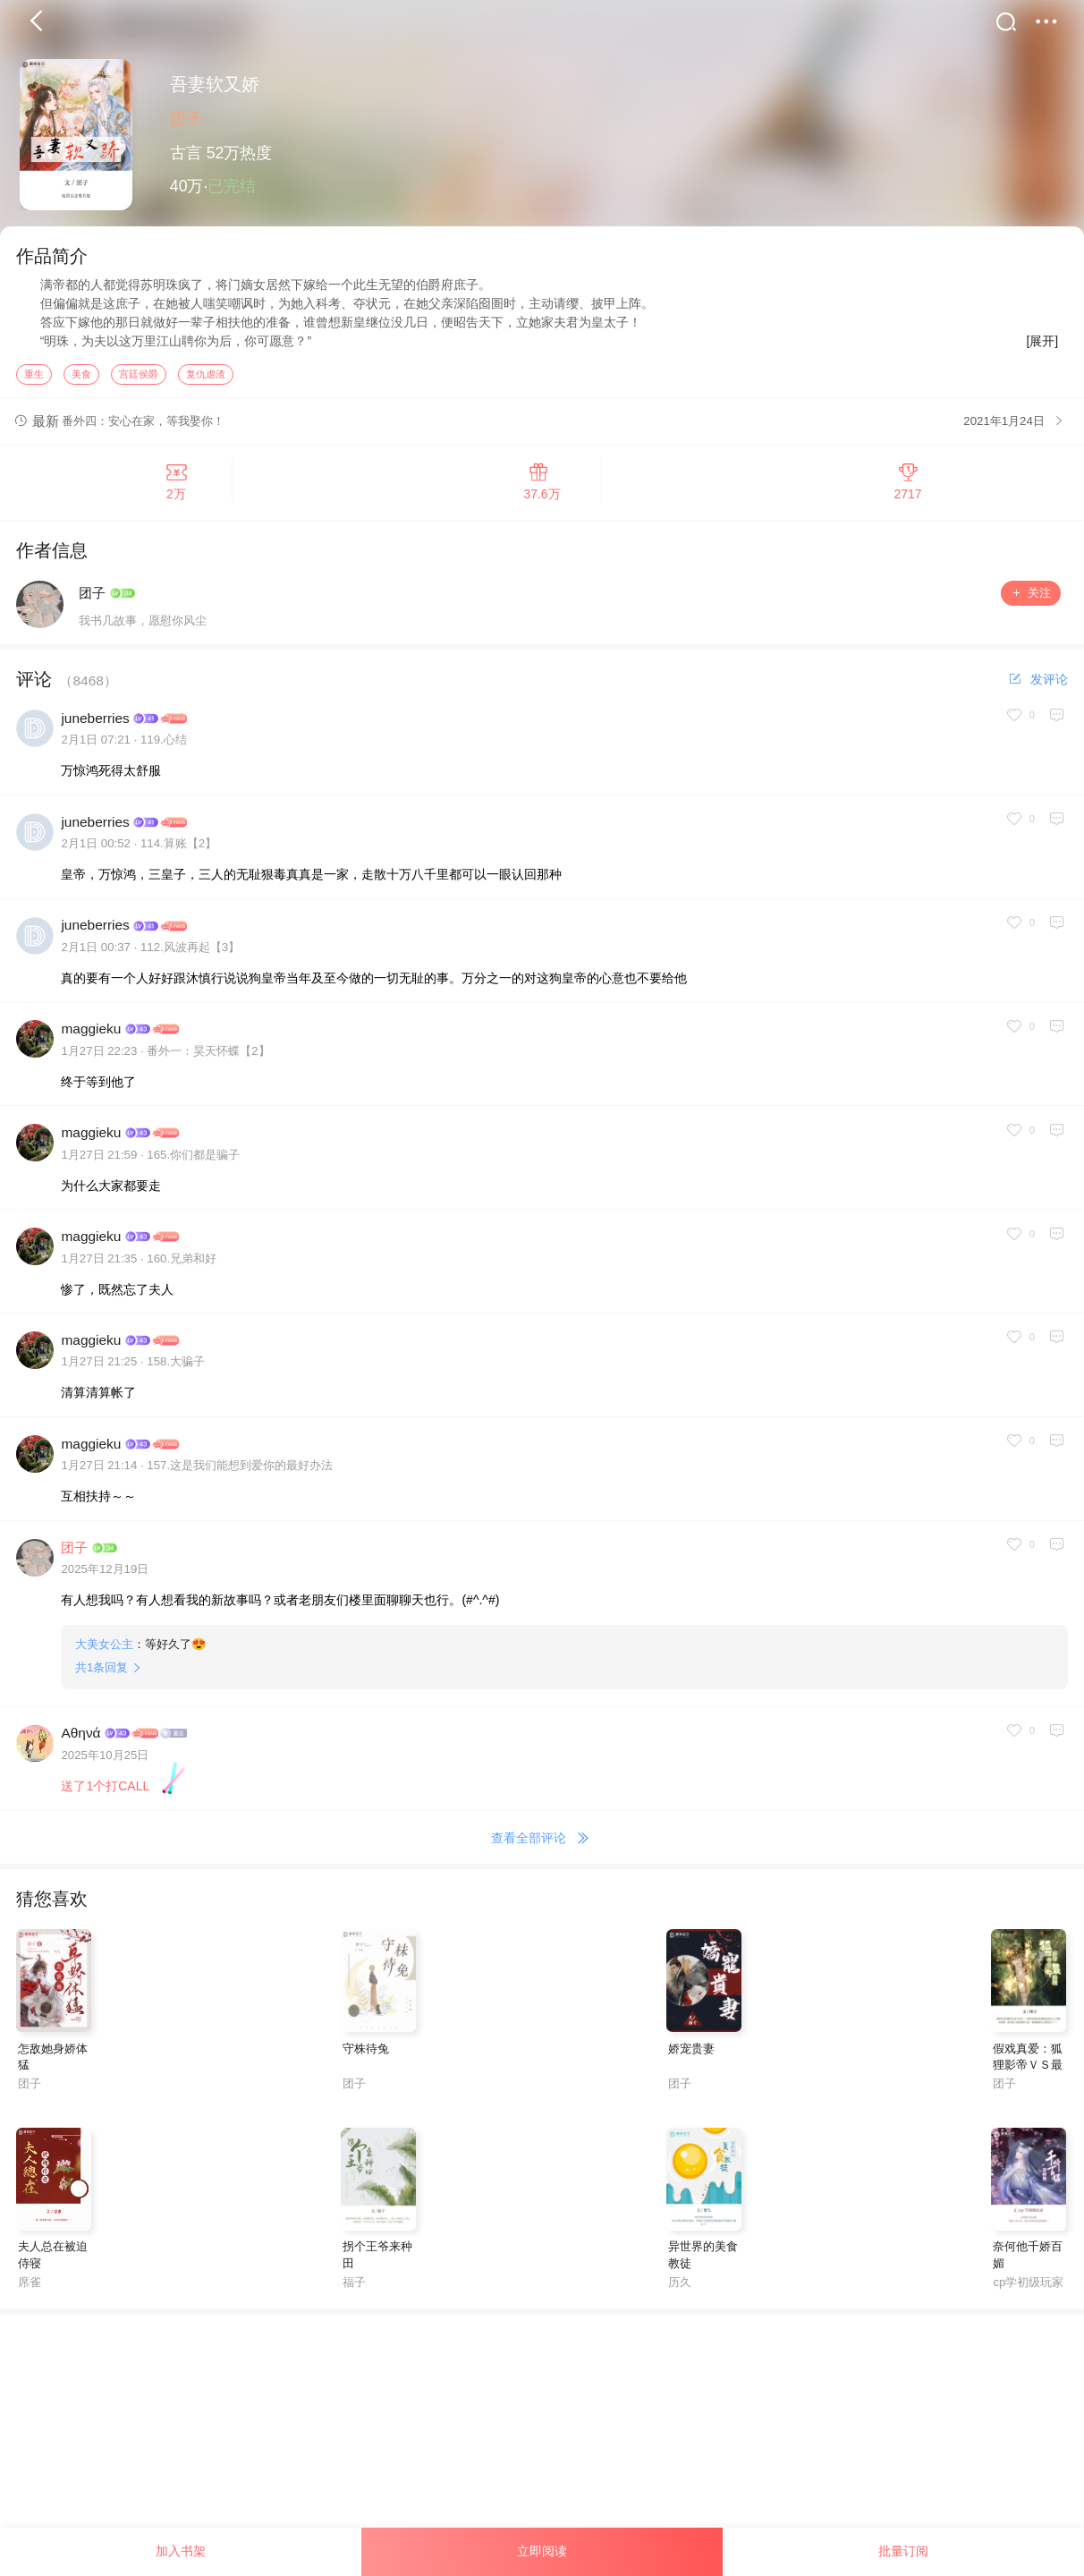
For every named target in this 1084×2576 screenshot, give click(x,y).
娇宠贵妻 (691, 2053)
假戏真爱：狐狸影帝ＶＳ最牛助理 (1028, 2070)
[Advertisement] (536, 2444)
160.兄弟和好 (181, 1263)
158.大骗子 (176, 1366)
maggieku (91, 1033)
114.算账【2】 (178, 848)
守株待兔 (366, 2053)
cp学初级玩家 (1028, 2287)
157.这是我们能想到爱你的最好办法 (240, 1470)
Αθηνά (80, 1738)
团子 (186, 119)
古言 (186, 153)
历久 (679, 2287)
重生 (34, 378)
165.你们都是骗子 (193, 1159)
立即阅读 (542, 2551)
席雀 (29, 2287)
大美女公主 (104, 1649)
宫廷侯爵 (138, 378)
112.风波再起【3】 (190, 952)
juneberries (95, 722)
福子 (354, 2287)
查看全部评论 (542, 1844)
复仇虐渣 (205, 378)
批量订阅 (903, 2551)
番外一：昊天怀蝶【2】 (208, 1056)
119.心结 (163, 745)
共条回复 (101, 1672)
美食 (81, 378)
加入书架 (181, 2551)
